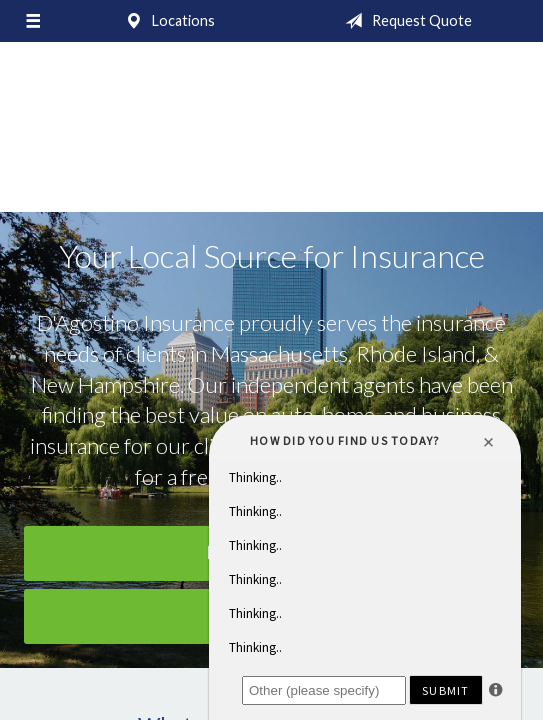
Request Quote (404, 21)
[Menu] (33, 21)
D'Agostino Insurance (272, 136)
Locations (166, 21)
